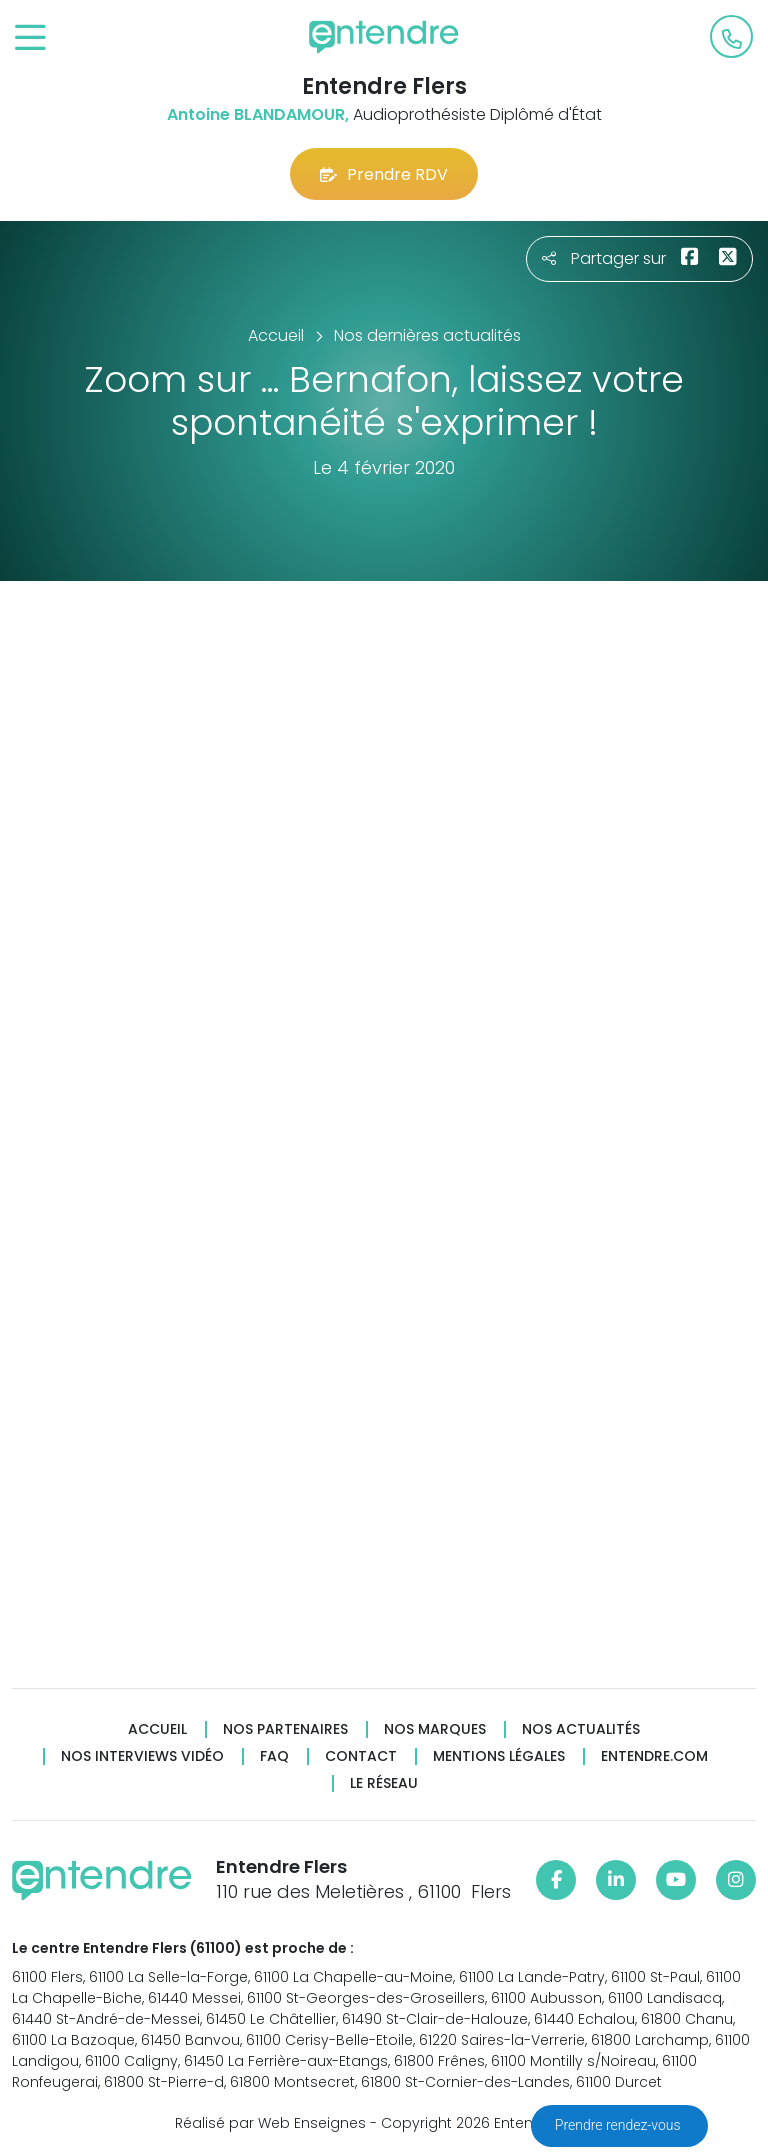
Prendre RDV (384, 174)
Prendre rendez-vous (619, 2125)
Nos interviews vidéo (142, 1756)
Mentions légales (499, 1756)
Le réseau (384, 1783)
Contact (361, 1756)
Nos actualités (581, 1729)
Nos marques (435, 1729)
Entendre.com (654, 1756)
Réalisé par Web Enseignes (270, 2123)
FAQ (274, 1756)
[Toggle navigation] (30, 38)
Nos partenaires (285, 1729)
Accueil (157, 1729)
